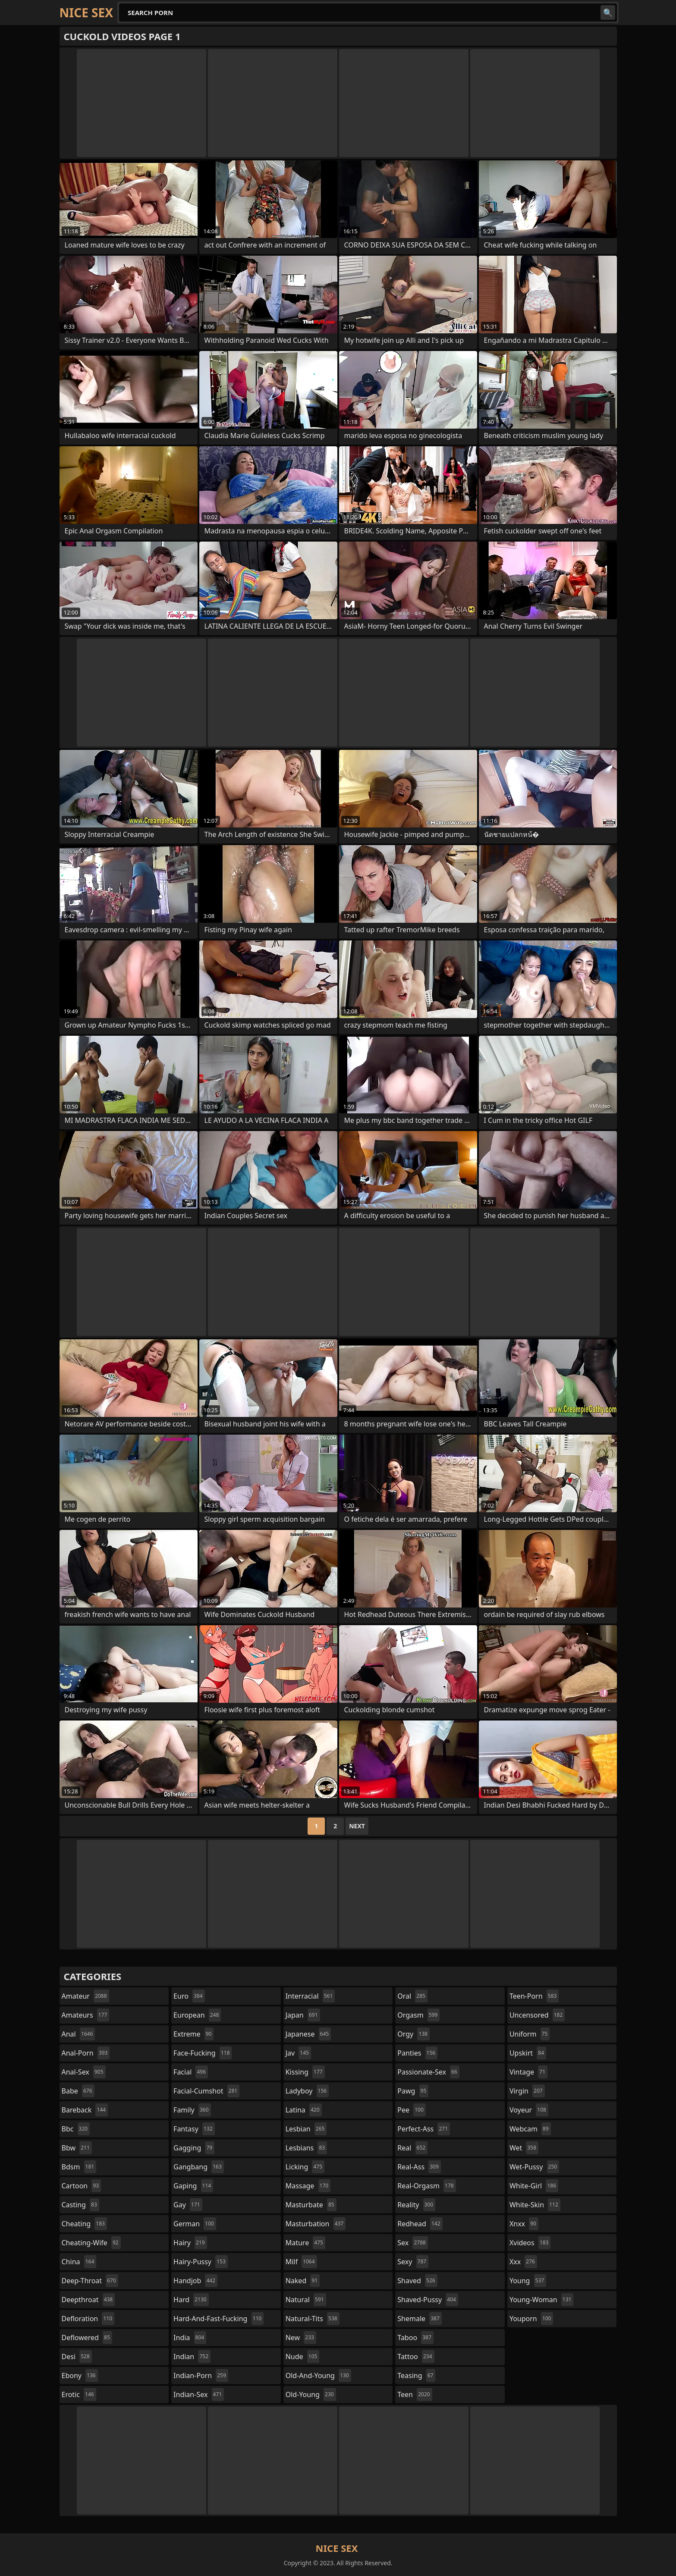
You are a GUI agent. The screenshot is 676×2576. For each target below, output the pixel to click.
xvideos (530, 2242)
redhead (419, 2223)
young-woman (541, 2299)
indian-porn (200, 2375)
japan (303, 2015)
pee (411, 2109)
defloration (88, 2318)
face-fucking (202, 2052)
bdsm (79, 2166)
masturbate (311, 2204)
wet (523, 2147)
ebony (80, 2375)
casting (80, 2204)
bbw (77, 2147)
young (527, 2280)
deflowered (87, 2337)
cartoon (81, 2185)
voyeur (528, 2109)
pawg (412, 2090)
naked (303, 2280)
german (194, 2223)
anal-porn (86, 2052)
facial (190, 2071)
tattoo (415, 2356)
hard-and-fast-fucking (218, 2318)
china (79, 2261)
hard (191, 2299)
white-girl (533, 2185)
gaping (193, 2185)
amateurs (86, 2015)
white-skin (534, 2204)
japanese (308, 2034)
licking (305, 2166)
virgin (527, 2090)
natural (306, 2299)
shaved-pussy (427, 2299)
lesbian (306, 2128)
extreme (193, 2034)
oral (412, 1996)
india (189, 2337)
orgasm (418, 2015)
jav (298, 2052)
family (192, 2109)
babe (78, 2090)
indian (192, 2356)
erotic (79, 2394)
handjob (195, 2280)
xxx (523, 2261)
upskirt (527, 2052)
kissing (305, 2071)
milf (301, 2261)
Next (357, 1826)
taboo (415, 2337)
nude (303, 2356)
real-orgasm (426, 2185)
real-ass (419, 2166)
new (301, 2337)
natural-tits (313, 2318)
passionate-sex (428, 2071)
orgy (413, 2034)
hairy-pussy (200, 2261)
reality (416, 2204)
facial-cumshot (206, 2090)
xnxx (523, 2223)
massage (308, 2185)
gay (187, 2204)
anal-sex (84, 2071)
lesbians (306, 2147)
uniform (529, 2034)
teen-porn (534, 1996)
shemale (419, 2318)
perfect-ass (423, 2128)
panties (417, 2052)
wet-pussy (534, 2166)
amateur (85, 1996)
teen (414, 2394)
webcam (530, 2128)
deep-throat (90, 2280)
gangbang (198, 2166)
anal (78, 2034)
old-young (311, 2394)
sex (412, 2242)
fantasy (194, 2128)
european (197, 2015)
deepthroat (88, 2299)
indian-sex (198, 2394)
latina (304, 2109)
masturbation (316, 2223)
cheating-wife (91, 2242)
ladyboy (307, 2090)
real (412, 2147)
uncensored (537, 2015)
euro (189, 1996)
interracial (310, 1996)
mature (305, 2242)
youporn (531, 2318)
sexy (412, 2261)
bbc (76, 2128)
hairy (190, 2242)
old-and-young (318, 2375)
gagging (193, 2147)
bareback (85, 2109)
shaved (417, 2280)
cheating (84, 2223)
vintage (528, 2071)
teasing (416, 2375)
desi (77, 2356)
